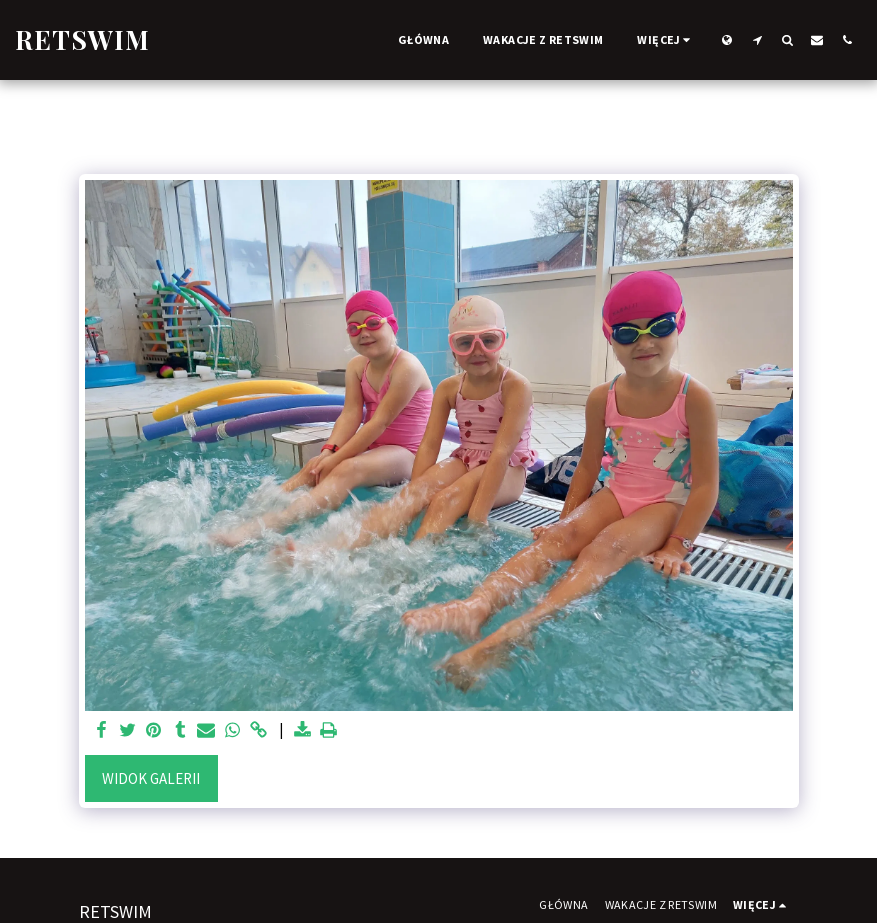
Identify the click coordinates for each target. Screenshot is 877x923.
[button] (757, 39)
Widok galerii (151, 778)
